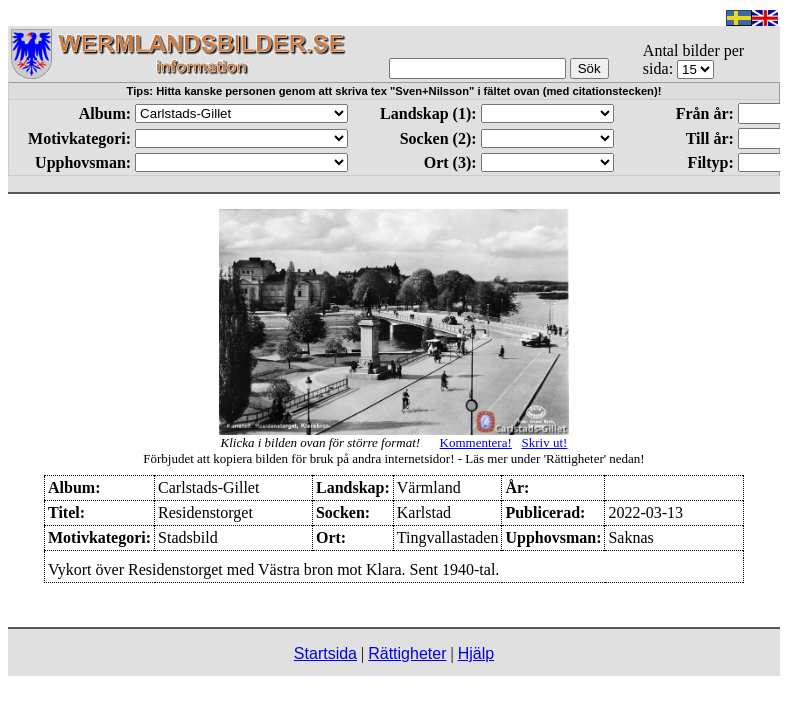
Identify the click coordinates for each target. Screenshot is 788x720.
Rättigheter (407, 653)
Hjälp (476, 653)
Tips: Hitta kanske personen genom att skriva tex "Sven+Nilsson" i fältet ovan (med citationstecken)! (394, 91)
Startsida (325, 653)
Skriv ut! (545, 442)
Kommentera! (476, 442)
